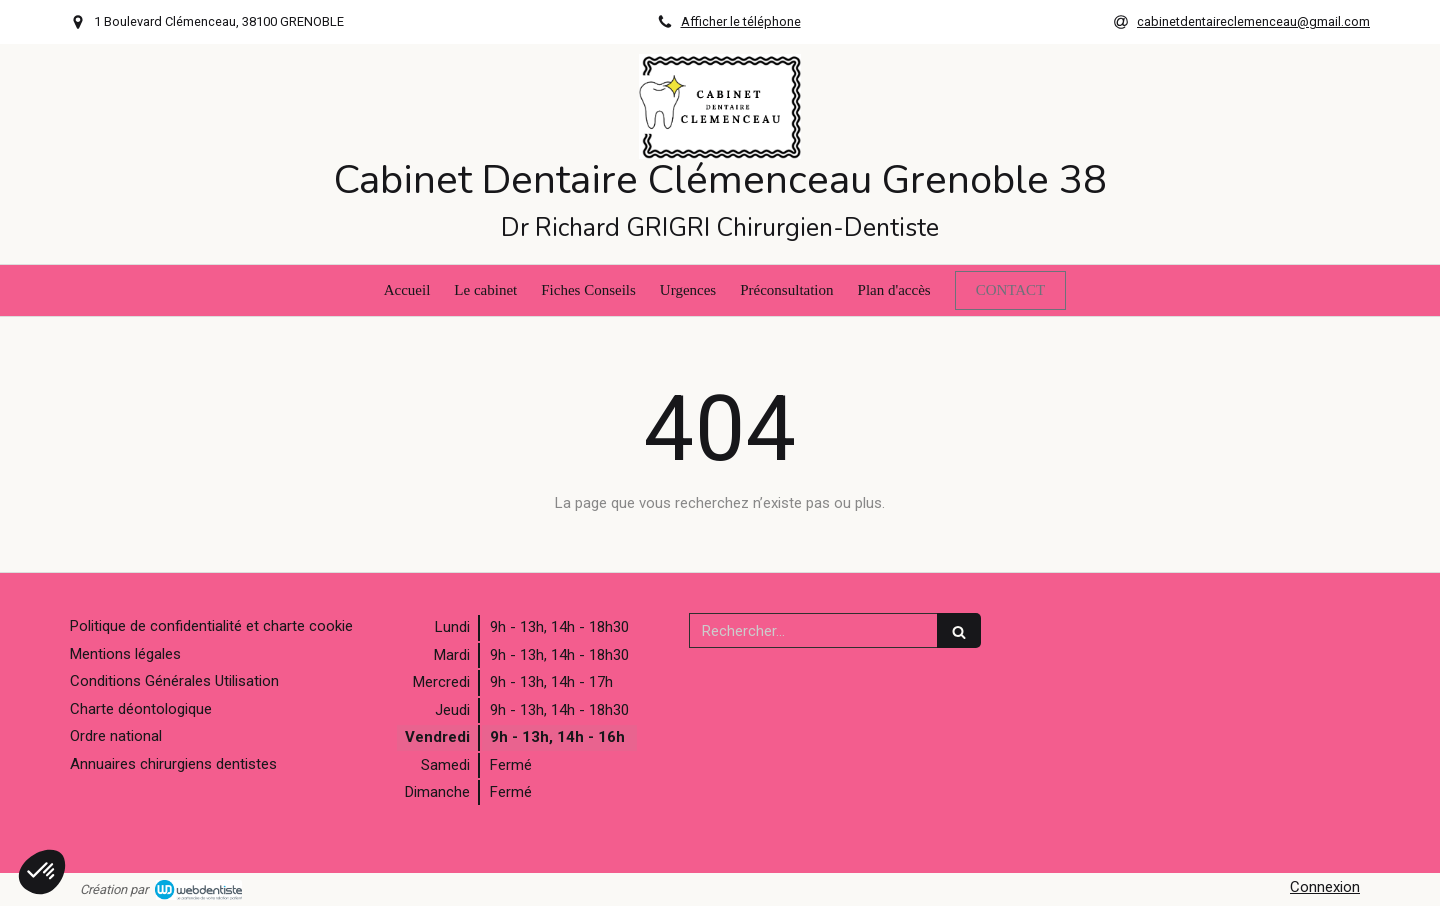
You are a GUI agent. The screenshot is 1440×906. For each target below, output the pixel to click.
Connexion (1325, 887)
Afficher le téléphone (741, 21)
